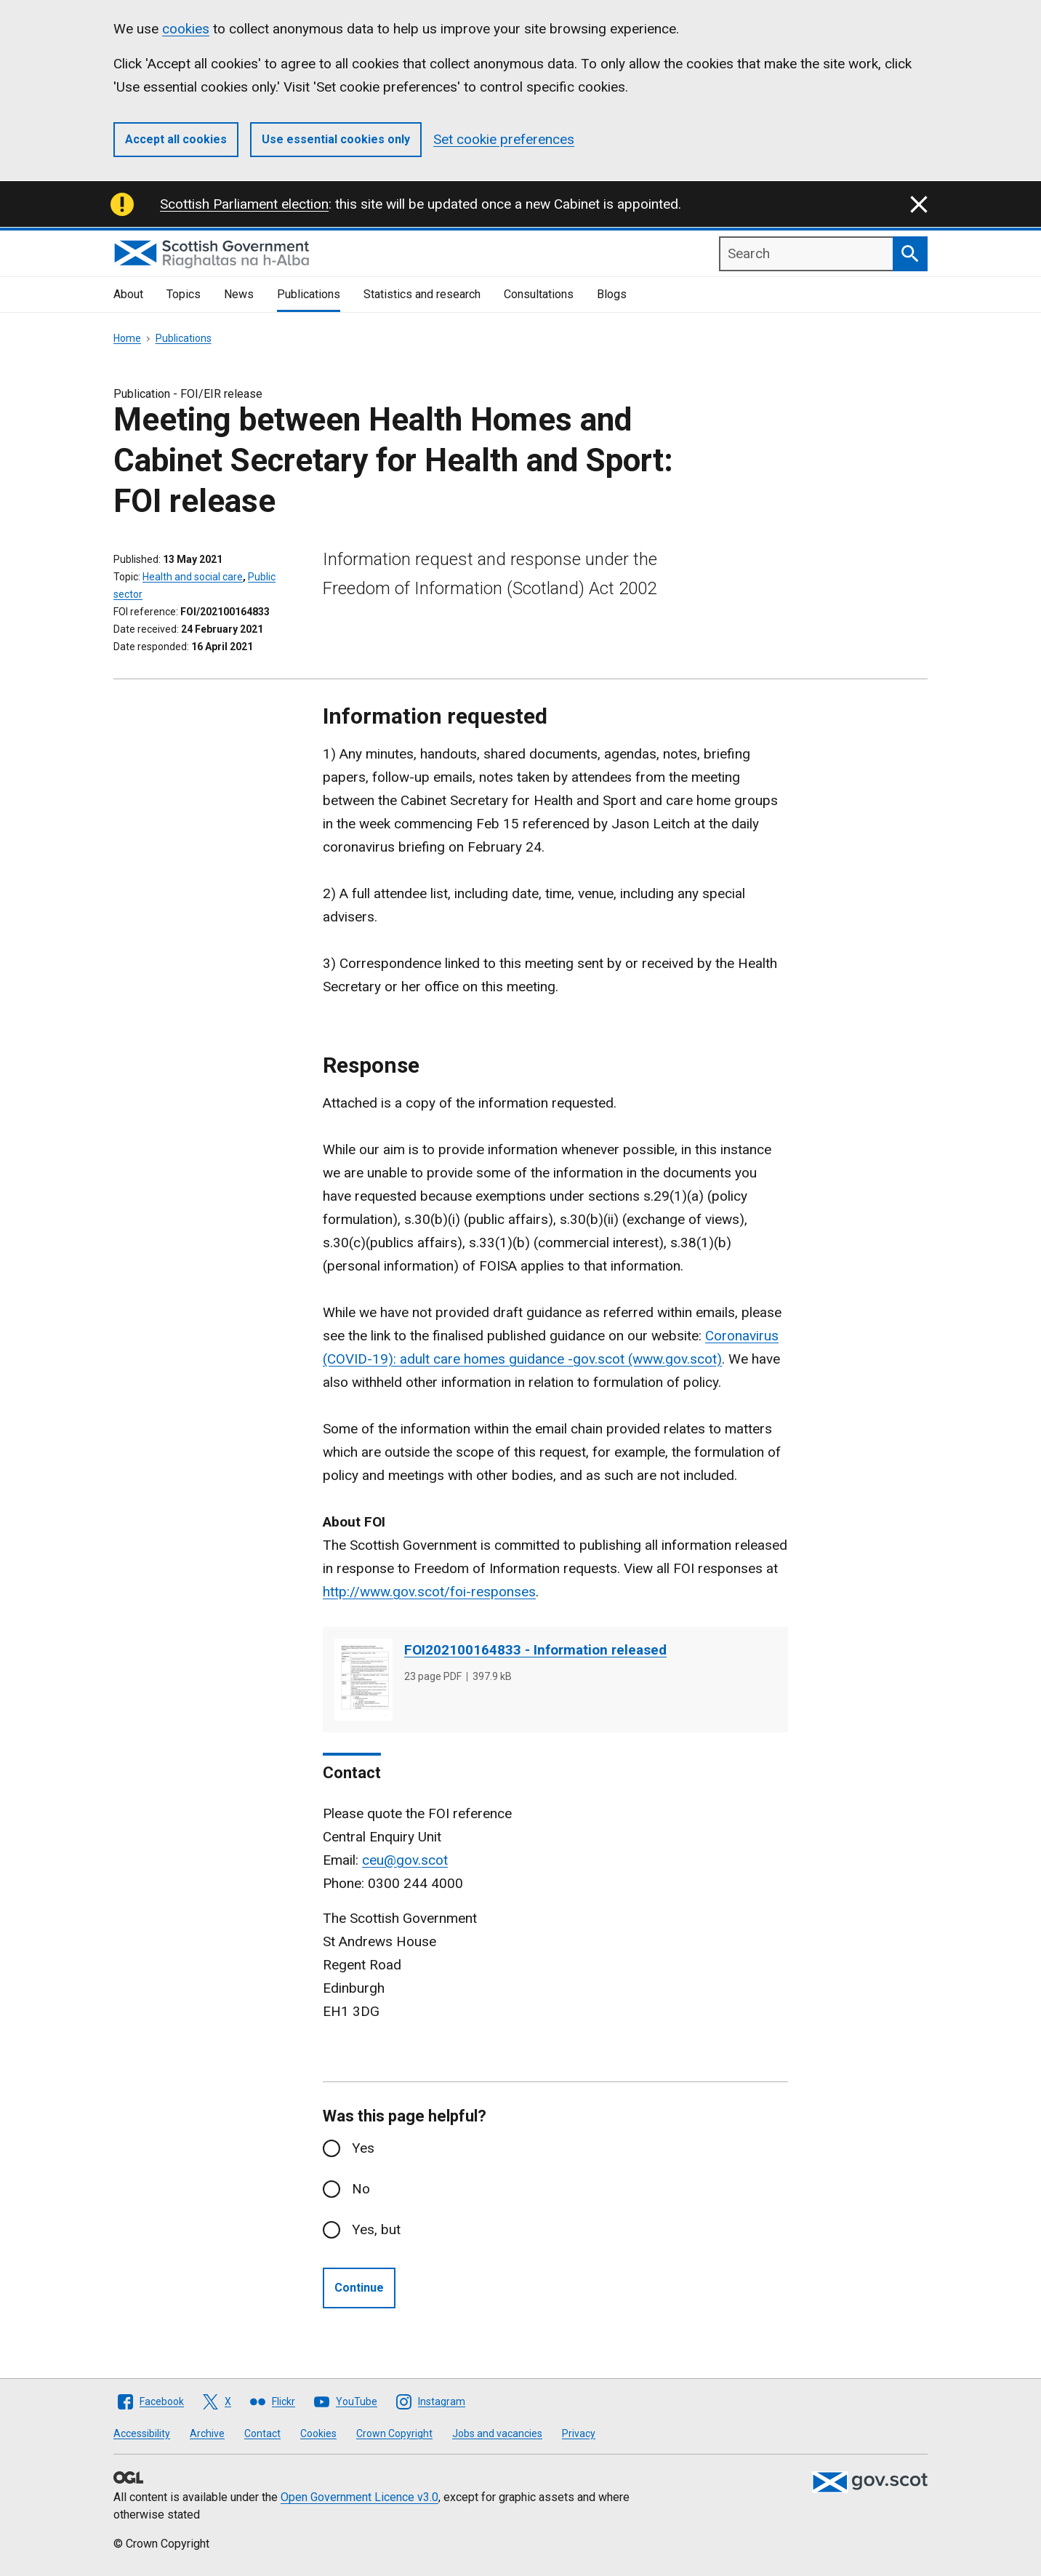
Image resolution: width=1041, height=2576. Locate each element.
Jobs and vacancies (497, 2433)
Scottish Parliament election (244, 204)
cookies (185, 28)
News (239, 294)
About (128, 294)
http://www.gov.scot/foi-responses (429, 1591)
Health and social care (192, 577)
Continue (359, 2288)
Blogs (612, 294)
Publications (308, 294)
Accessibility (141, 2433)
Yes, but (376, 2229)
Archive (207, 2433)
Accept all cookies (176, 139)
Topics (183, 294)
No (361, 2188)
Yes (363, 2148)
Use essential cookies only (336, 139)
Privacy (578, 2433)
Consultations (539, 294)
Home (127, 338)
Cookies (318, 2433)
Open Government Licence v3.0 (359, 2497)
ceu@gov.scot (405, 1860)
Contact (262, 2433)
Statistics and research (422, 294)
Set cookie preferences (503, 139)
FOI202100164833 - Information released (535, 1649)
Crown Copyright (394, 2433)
